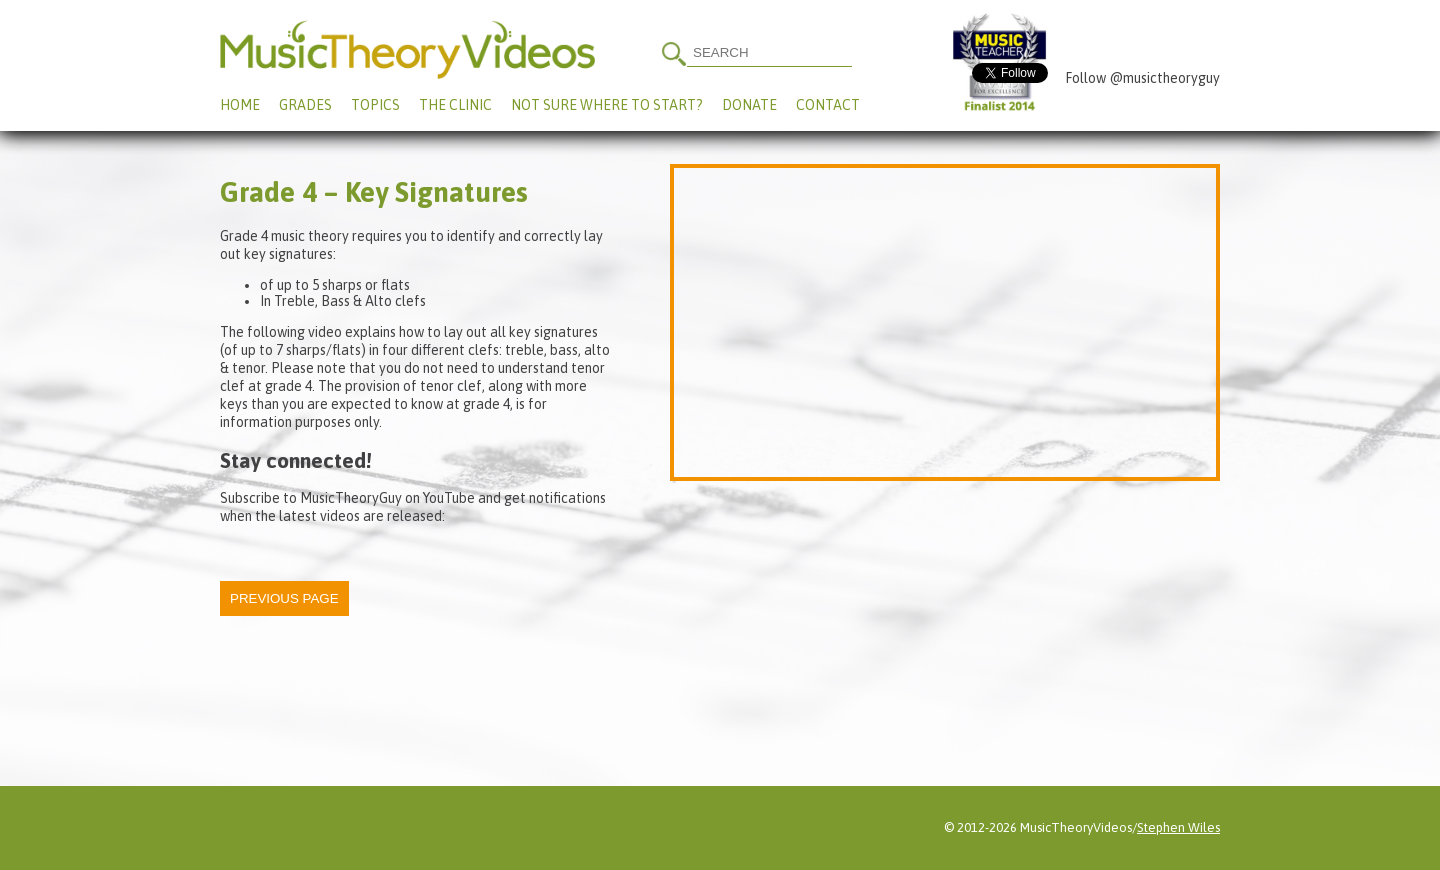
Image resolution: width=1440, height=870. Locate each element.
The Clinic (455, 105)
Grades (305, 105)
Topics (375, 105)
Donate (749, 105)
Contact (828, 105)
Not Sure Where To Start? (607, 105)
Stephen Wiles (1178, 827)
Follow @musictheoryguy (1142, 78)
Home (240, 105)
